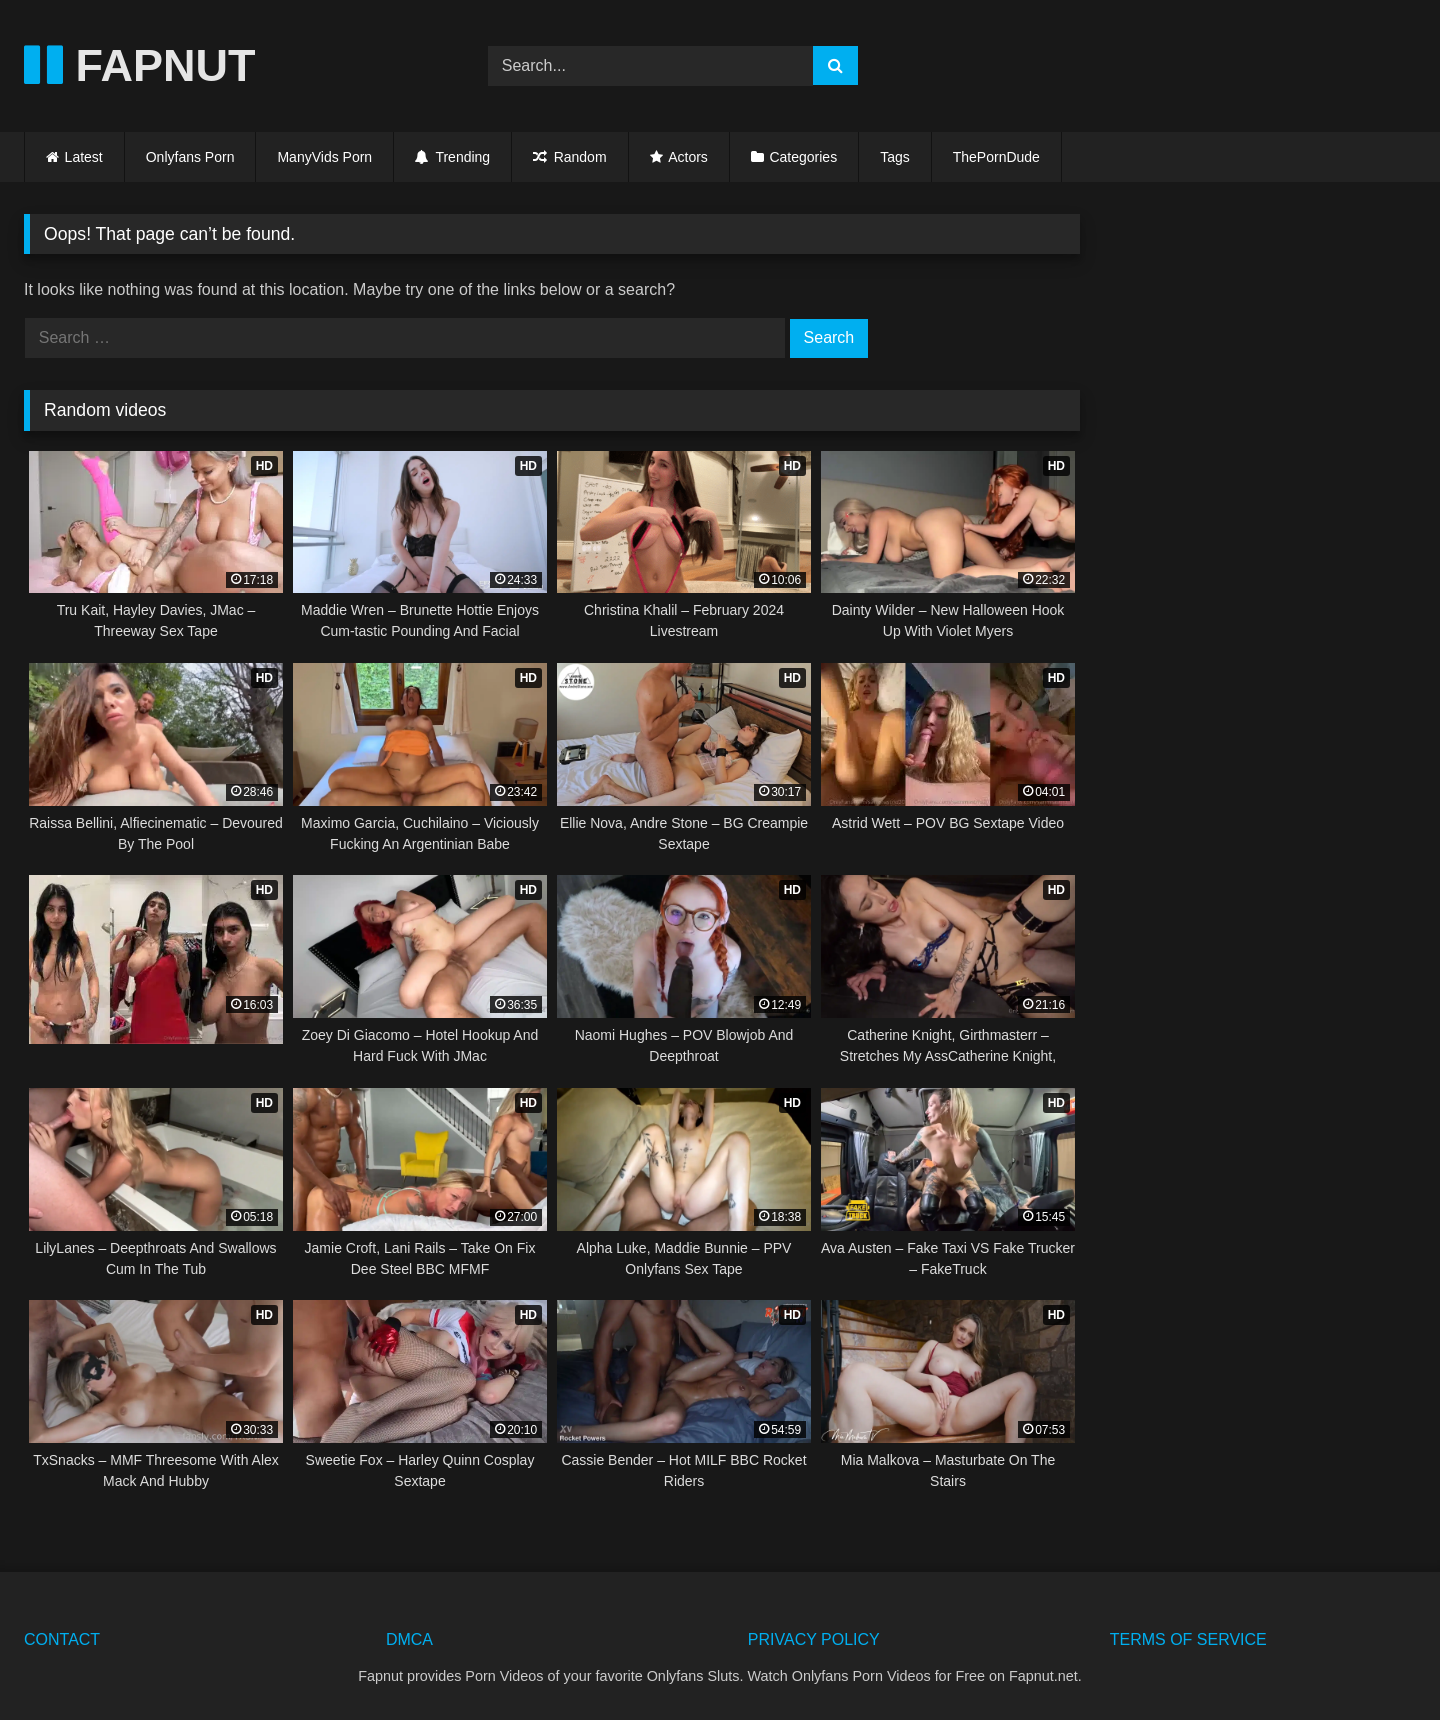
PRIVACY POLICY (814, 1639)
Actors (688, 157)
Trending (452, 157)
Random (569, 157)
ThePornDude (996, 157)
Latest (84, 157)
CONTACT (62, 1639)
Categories (803, 157)
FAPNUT (140, 65)
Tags (895, 157)
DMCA (409, 1639)
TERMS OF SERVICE (1188, 1639)
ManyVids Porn (324, 157)
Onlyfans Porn (190, 157)
